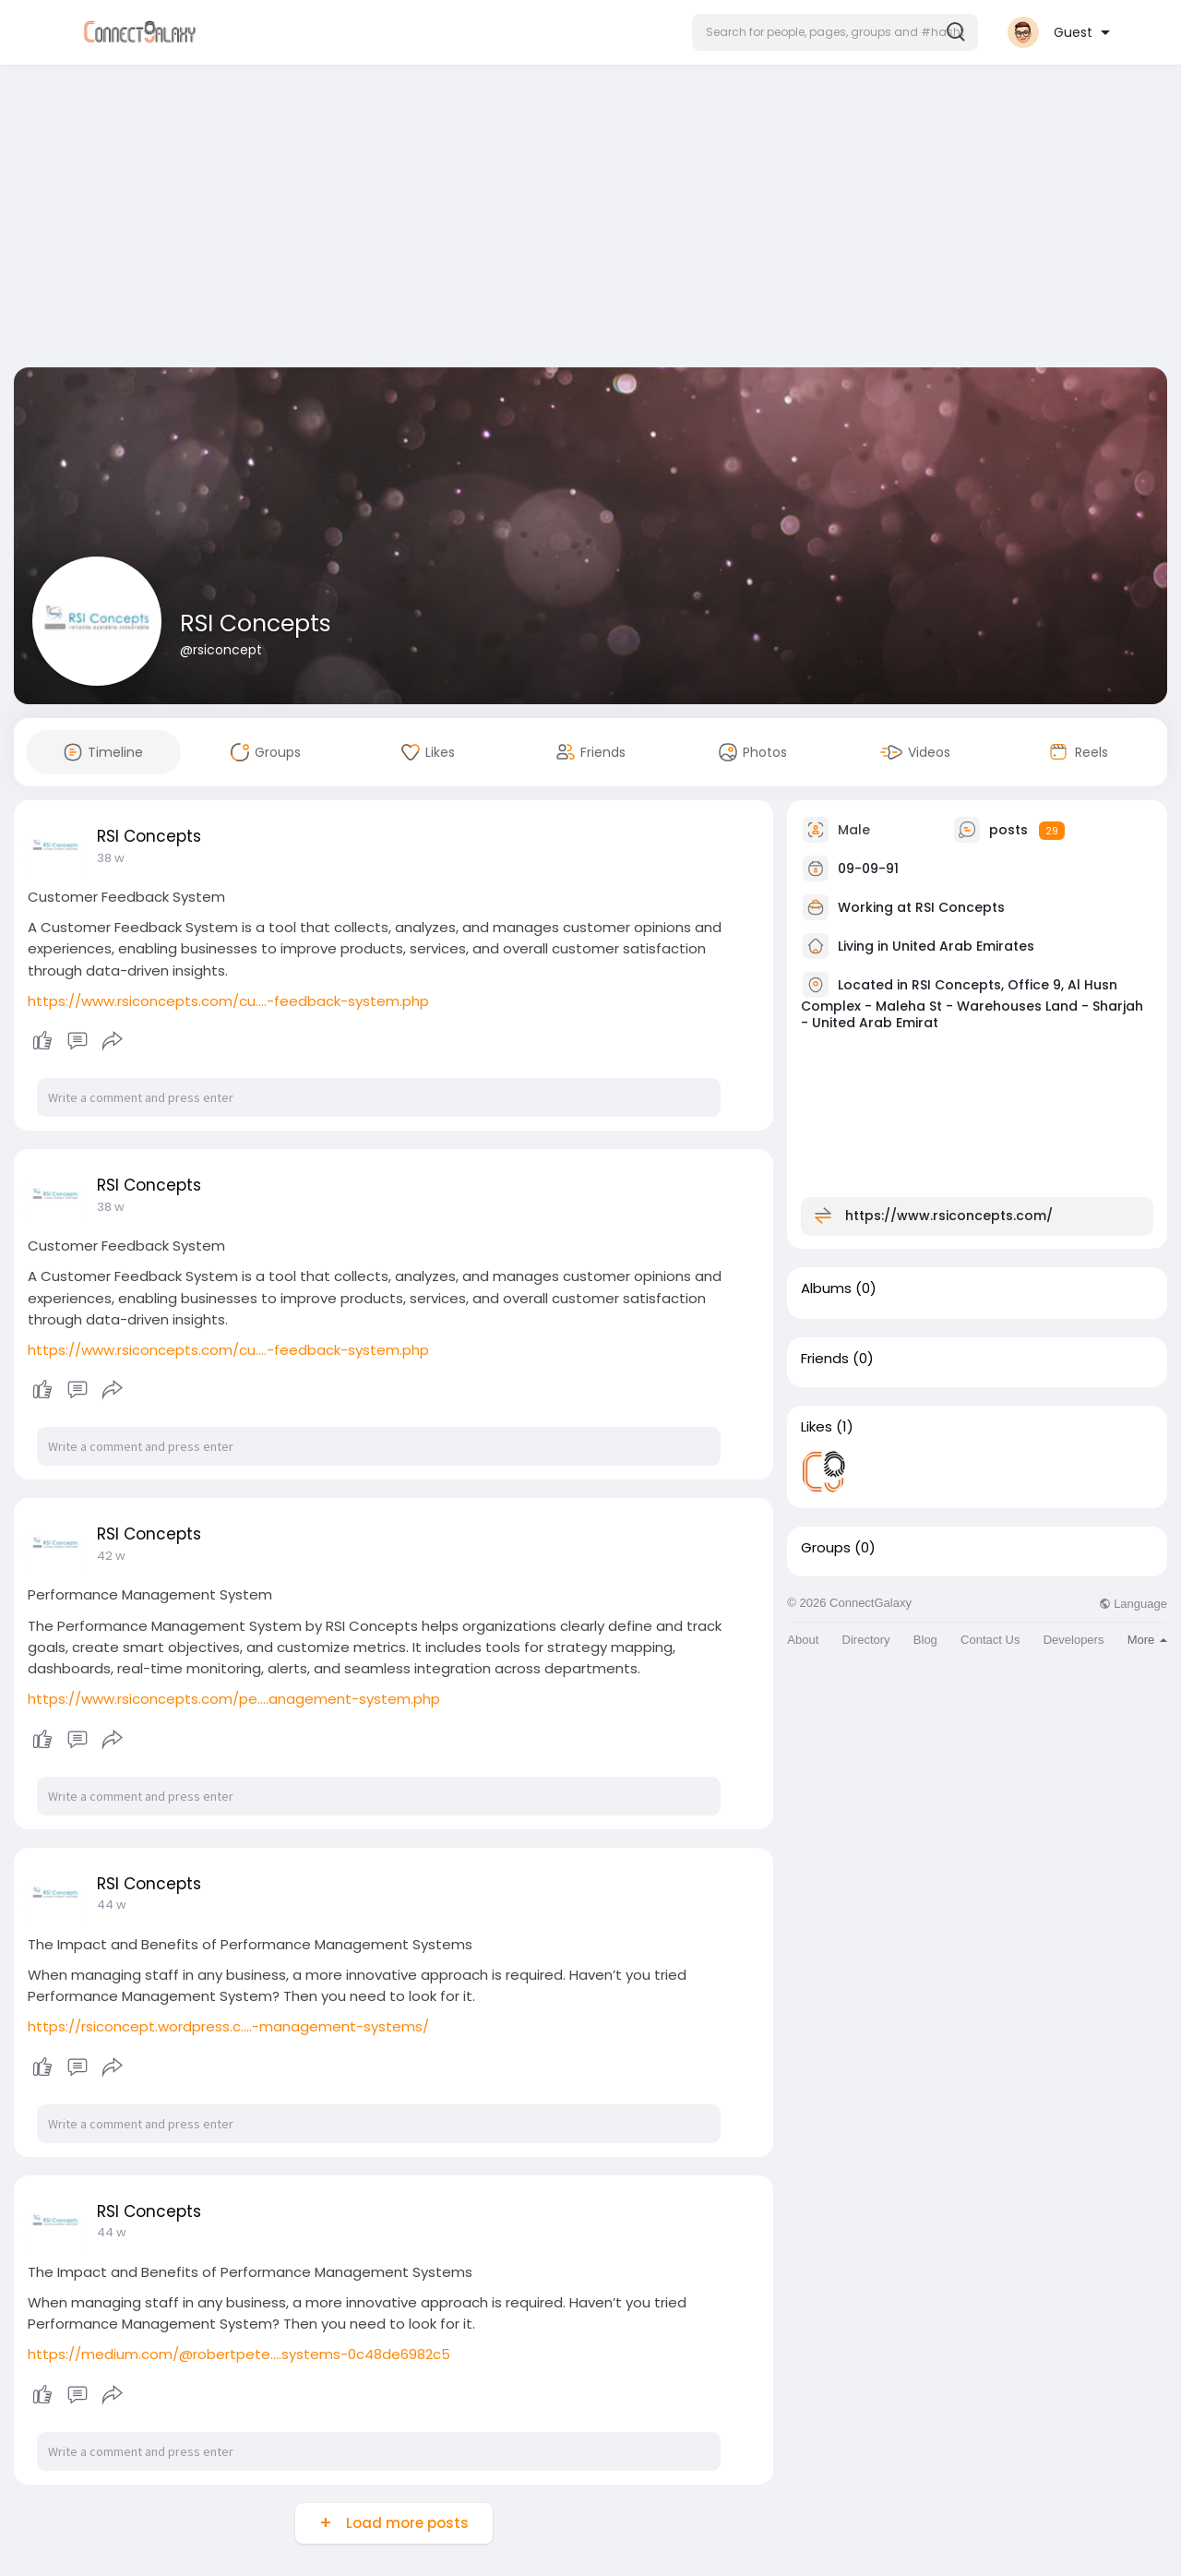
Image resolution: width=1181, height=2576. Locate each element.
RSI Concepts (255, 623)
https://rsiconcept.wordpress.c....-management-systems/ (228, 2026)
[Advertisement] (590, 219)
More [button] (1147, 1640)
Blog (925, 1640)
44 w (111, 1904)
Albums (826, 1288)
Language (1133, 1604)
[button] (835, 32)
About (802, 1640)
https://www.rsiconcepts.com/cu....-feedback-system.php (228, 1001)
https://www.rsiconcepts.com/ (949, 1215)
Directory (866, 1640)
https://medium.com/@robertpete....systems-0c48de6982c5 (239, 2354)
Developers (1074, 1640)
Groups (826, 1547)
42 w (111, 1555)
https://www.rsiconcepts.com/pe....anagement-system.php (234, 1698)
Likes (816, 1427)
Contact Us (990, 1640)
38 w (111, 858)
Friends (825, 1358)
